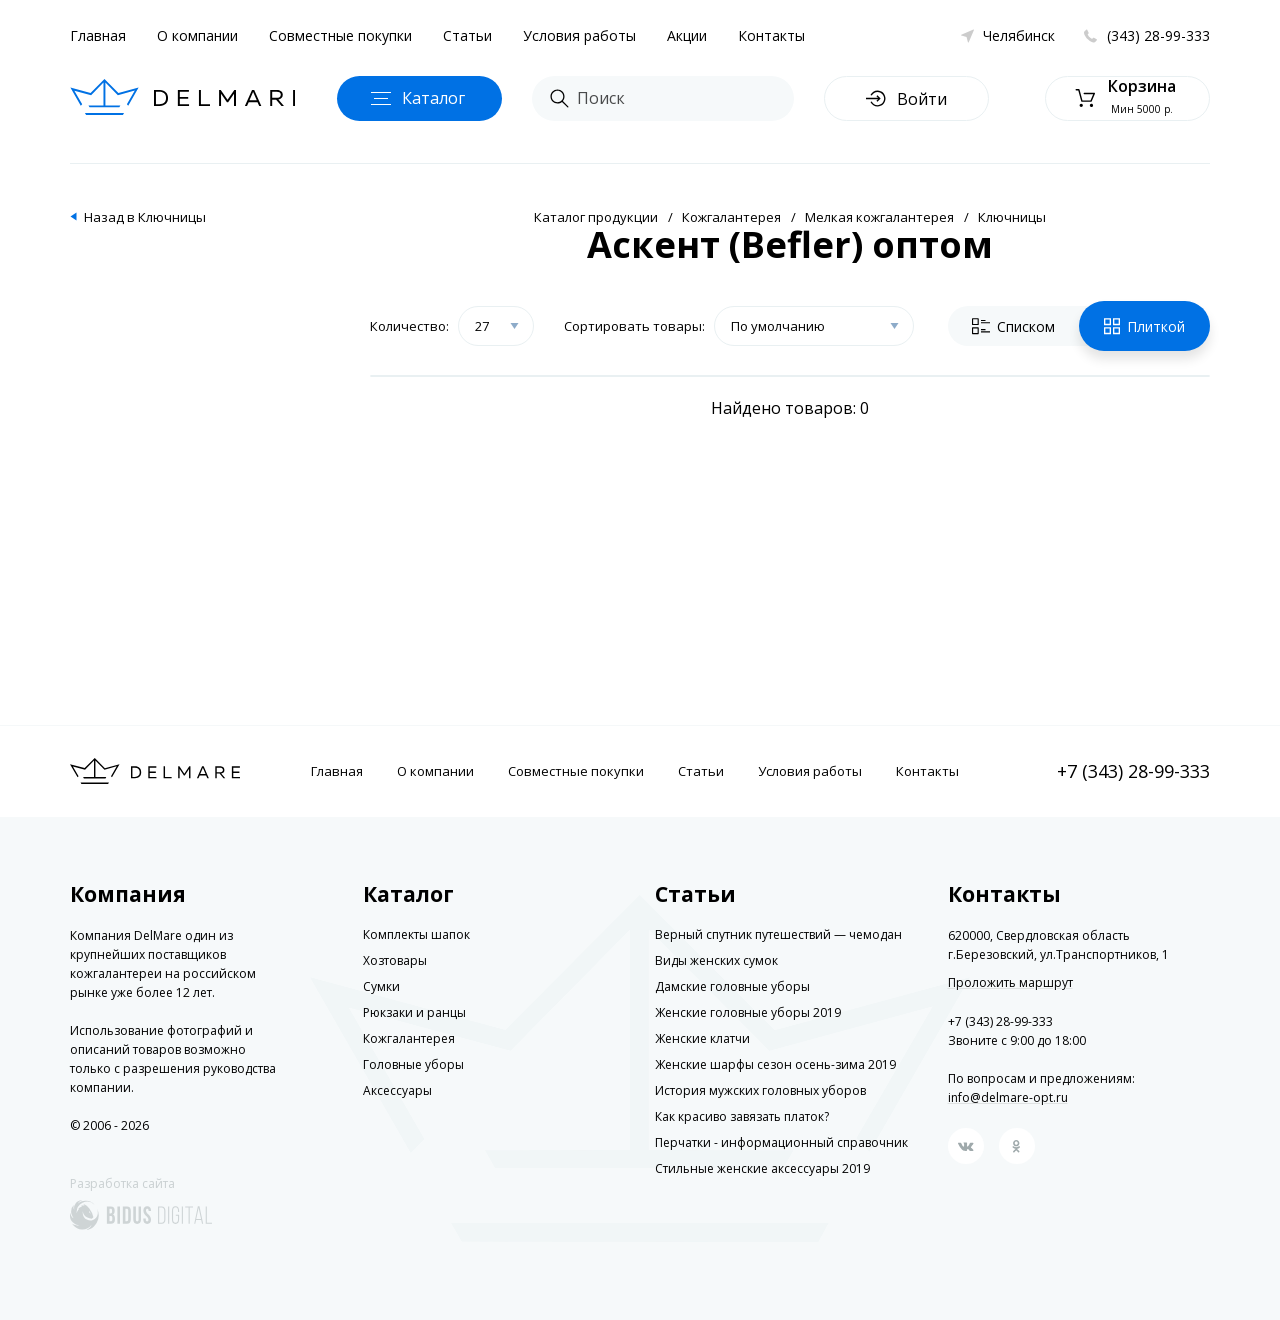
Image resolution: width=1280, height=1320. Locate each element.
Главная (98, 35)
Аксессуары (397, 1090)
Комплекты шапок (416, 934)
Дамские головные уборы (732, 986)
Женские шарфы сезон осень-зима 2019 (775, 1064)
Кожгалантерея (731, 217)
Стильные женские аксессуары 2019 (762, 1168)
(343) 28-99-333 (1158, 35)
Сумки (381, 986)
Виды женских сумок (716, 960)
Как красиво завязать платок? (742, 1116)
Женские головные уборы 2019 (748, 1012)
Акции (687, 35)
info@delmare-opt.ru (1008, 1097)
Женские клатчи (702, 1038)
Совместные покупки (340, 35)
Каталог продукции (596, 217)
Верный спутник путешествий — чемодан (778, 934)
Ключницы (1012, 217)
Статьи (467, 35)
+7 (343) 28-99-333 (1133, 771)
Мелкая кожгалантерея (879, 217)
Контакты (771, 35)
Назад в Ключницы (145, 217)
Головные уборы (413, 1064)
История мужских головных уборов (760, 1090)
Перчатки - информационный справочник (781, 1142)
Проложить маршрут (1010, 983)
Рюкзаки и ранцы (414, 1012)
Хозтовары (395, 960)
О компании (197, 35)
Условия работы (579, 35)
